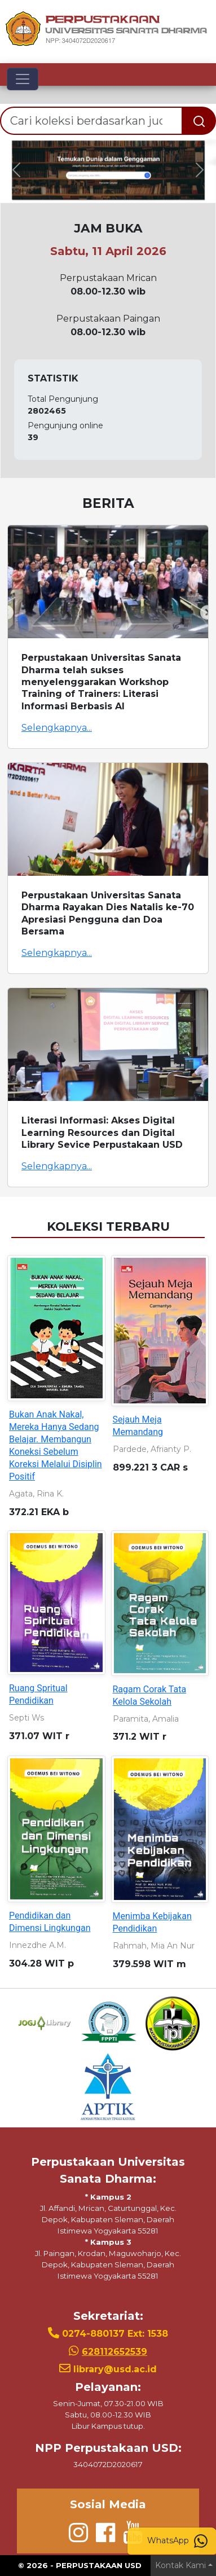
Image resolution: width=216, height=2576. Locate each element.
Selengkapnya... (56, 727)
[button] (16, 170)
